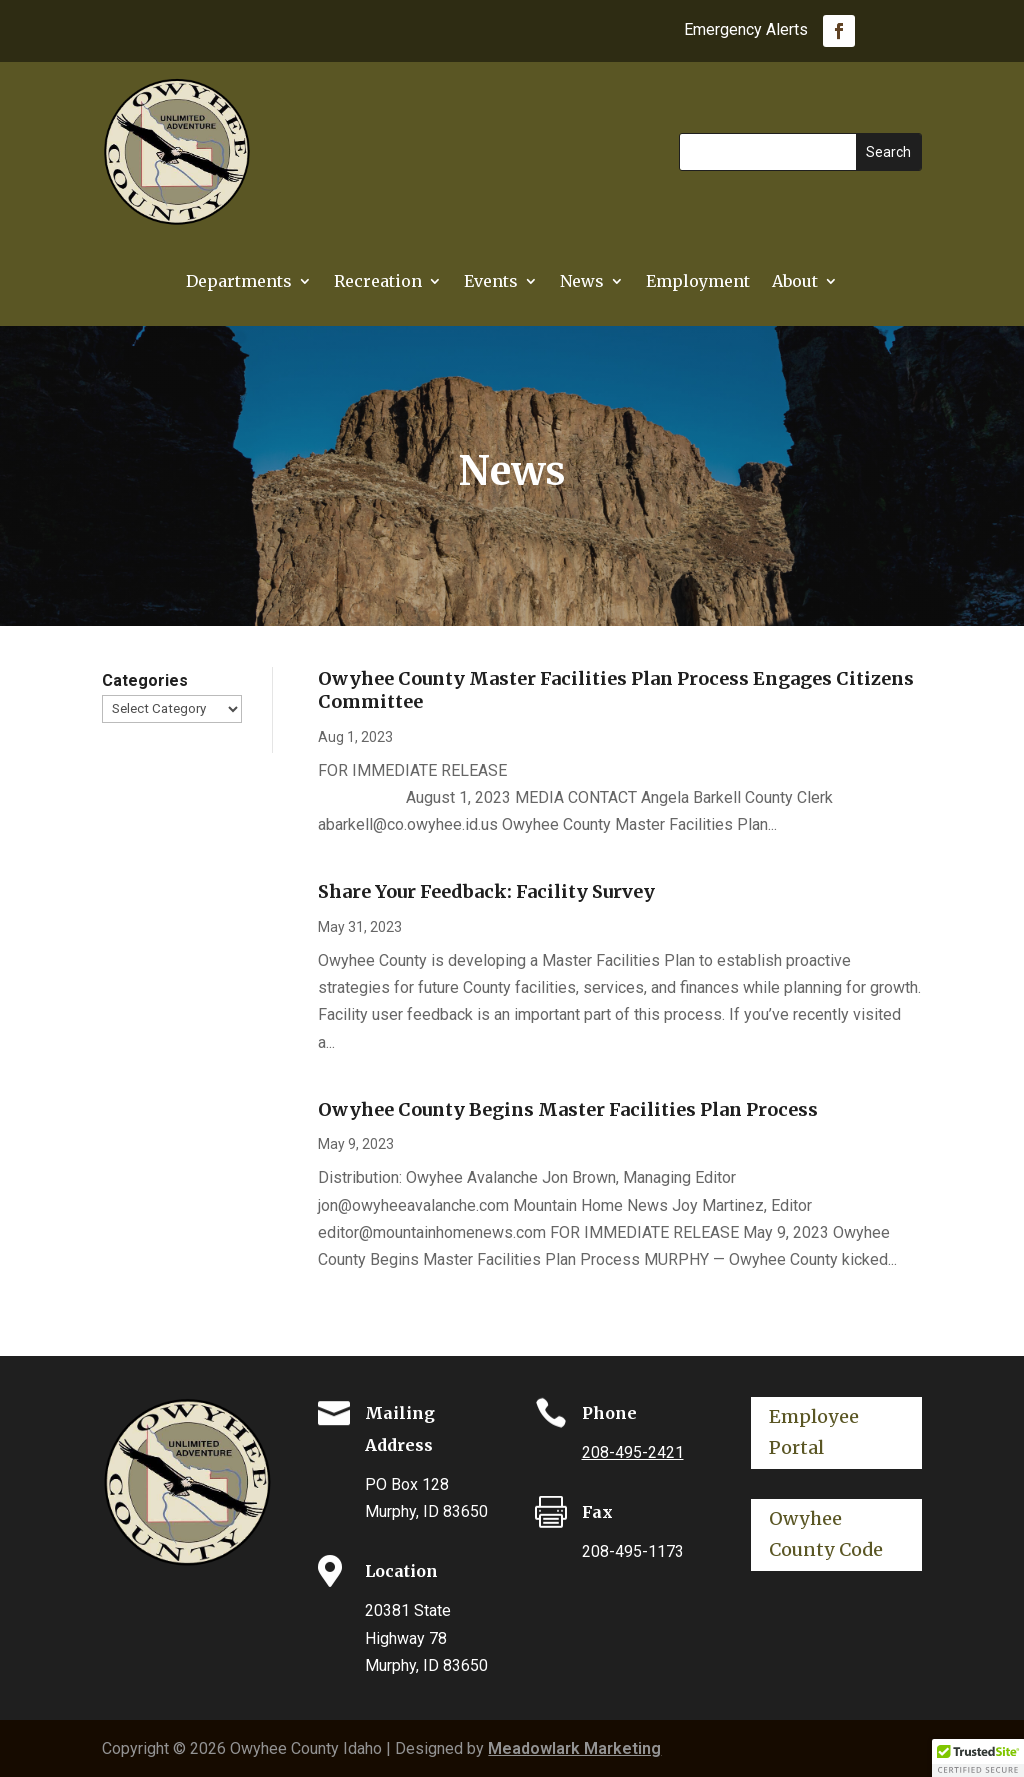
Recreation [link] (378, 282)
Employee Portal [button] (814, 1432)
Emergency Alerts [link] (746, 31)
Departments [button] (239, 282)
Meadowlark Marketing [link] (574, 1748)
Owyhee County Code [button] (826, 1534)
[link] (839, 31)
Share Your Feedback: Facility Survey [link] (486, 891)
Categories (145, 680)
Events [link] (491, 282)
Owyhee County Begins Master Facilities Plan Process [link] (568, 1109)
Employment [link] (698, 282)
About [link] (795, 282)
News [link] (582, 282)
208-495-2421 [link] (633, 1452)
